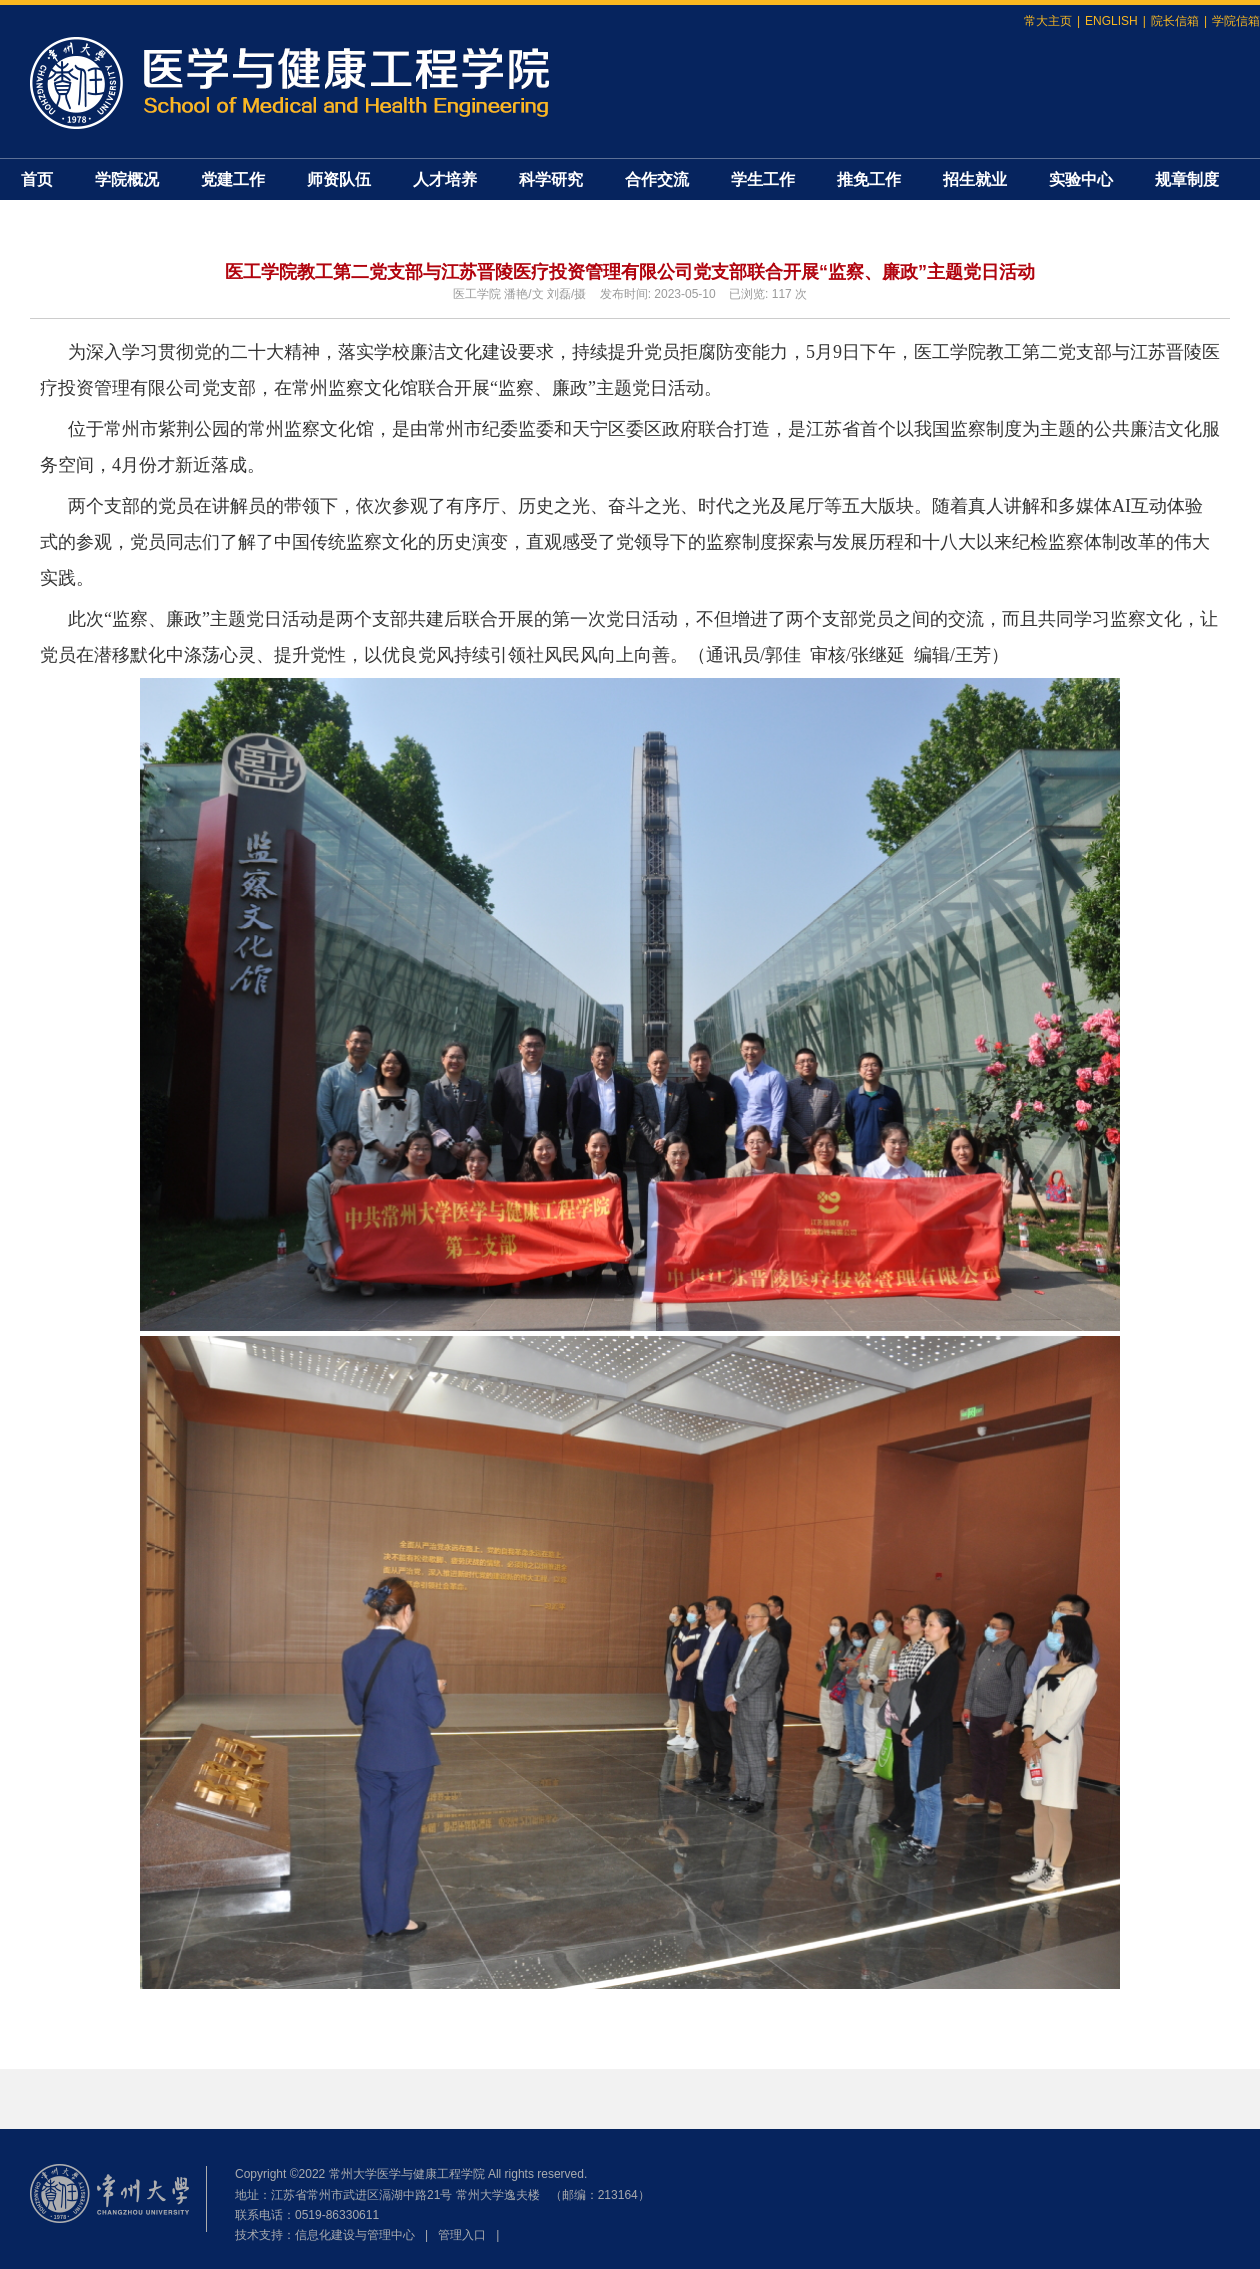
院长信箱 (1175, 21)
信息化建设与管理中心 (355, 2235)
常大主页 (1048, 21)
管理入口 (462, 2235)
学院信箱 (1236, 21)
